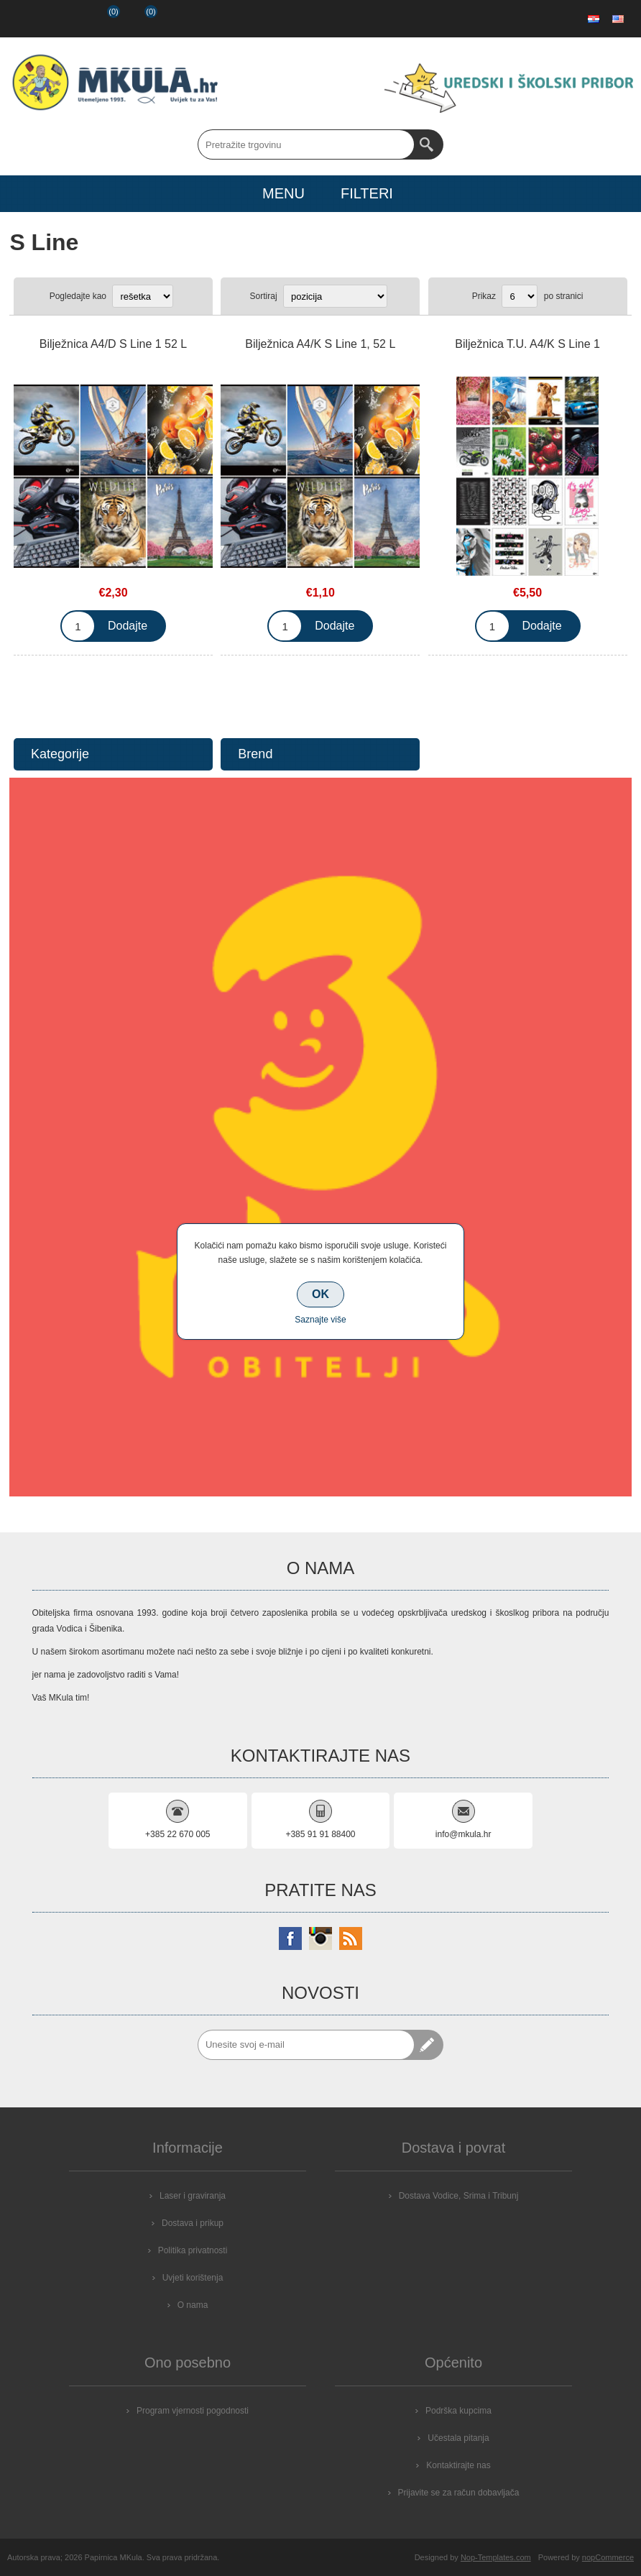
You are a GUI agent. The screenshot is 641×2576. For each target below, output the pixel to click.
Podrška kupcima (458, 2411)
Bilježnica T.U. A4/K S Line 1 (527, 344)
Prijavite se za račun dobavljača (459, 2493)
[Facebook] (290, 1938)
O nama (192, 2305)
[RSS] (350, 1938)
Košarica (139, 18)
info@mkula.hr (463, 1834)
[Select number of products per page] (520, 296)
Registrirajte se (25, 18)
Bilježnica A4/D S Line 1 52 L (113, 344)
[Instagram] (320, 1938)
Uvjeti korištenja (192, 2278)
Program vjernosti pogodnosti (193, 2411)
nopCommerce (608, 2557)
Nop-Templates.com (496, 2557)
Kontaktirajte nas (458, 2465)
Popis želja (100, 18)
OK (320, 1294)
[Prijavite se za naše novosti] (306, 2044)
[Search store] (306, 144)
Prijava (63, 18)
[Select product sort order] (335, 296)
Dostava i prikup (192, 2223)
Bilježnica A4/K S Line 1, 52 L (320, 344)
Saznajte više (320, 1320)
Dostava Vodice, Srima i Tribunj (459, 2196)
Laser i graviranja (193, 2196)
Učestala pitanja (458, 2438)
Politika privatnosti (193, 2250)
